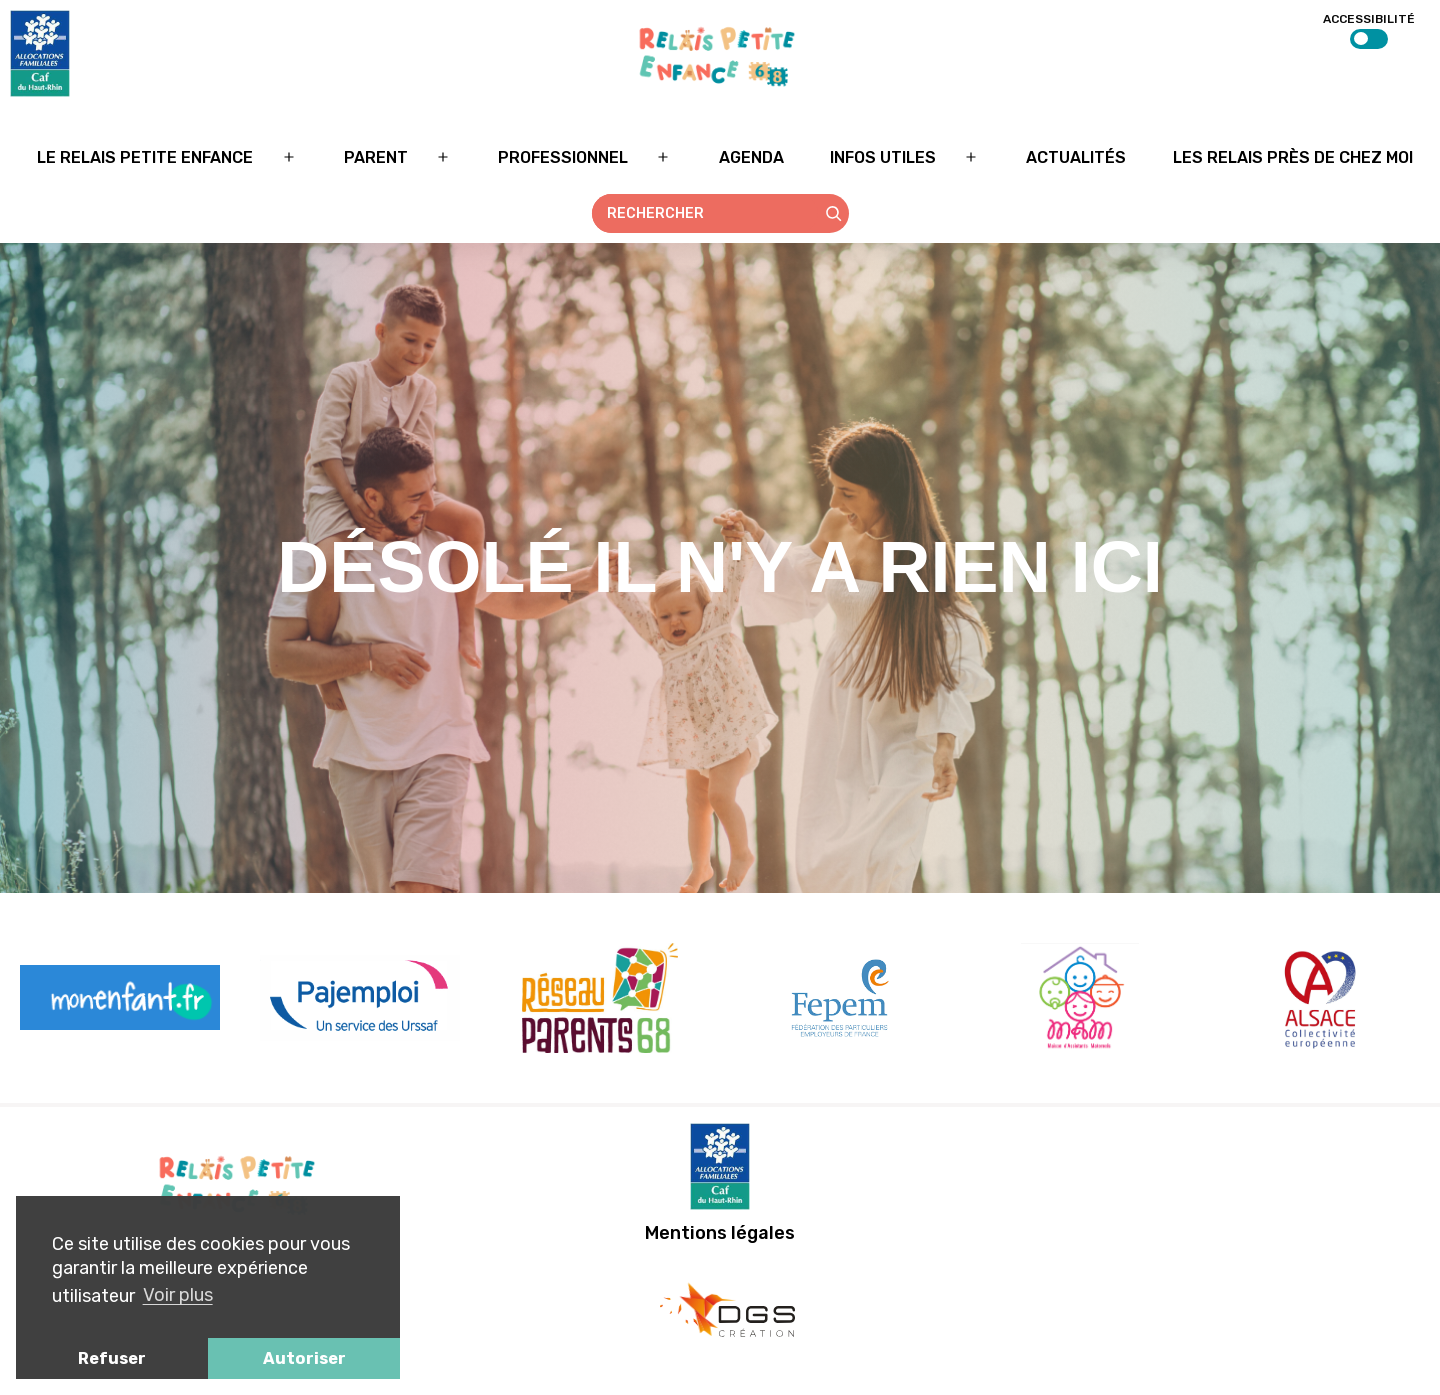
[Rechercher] (833, 213)
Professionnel (563, 157)
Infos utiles (883, 157)
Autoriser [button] (304, 1358)
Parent (376, 157)
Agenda (751, 157)
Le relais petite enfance (145, 157)
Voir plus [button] (178, 1295)
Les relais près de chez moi (1293, 157)
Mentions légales (720, 1233)
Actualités (1076, 157)
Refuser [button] (112, 1358)
